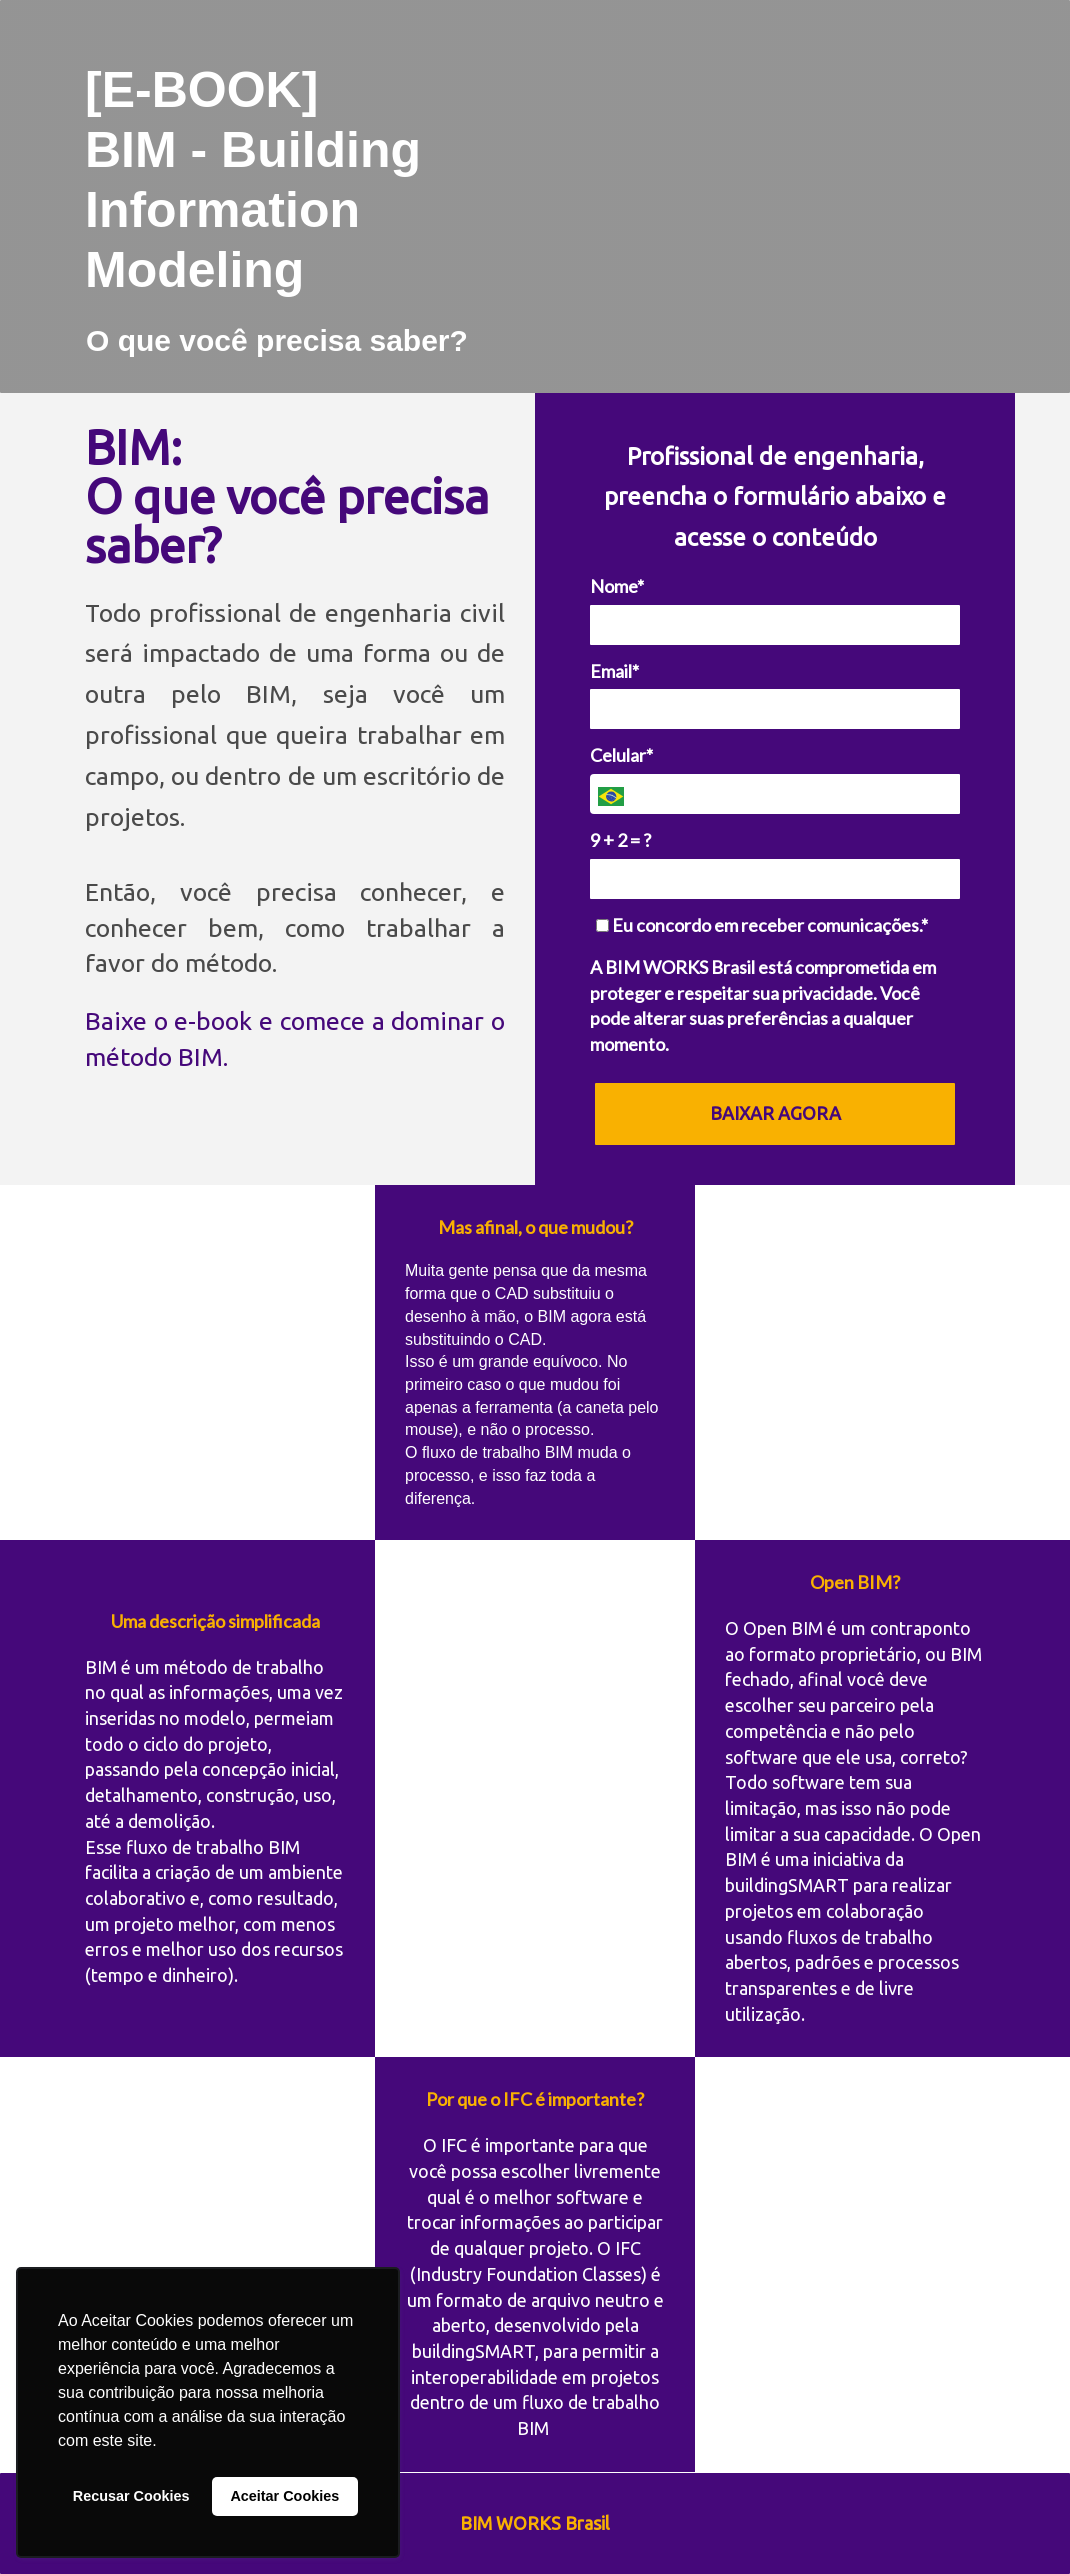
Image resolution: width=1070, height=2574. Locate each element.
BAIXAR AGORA (775, 1113)
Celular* (621, 755)
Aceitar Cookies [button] (284, 2496)
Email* (614, 671)
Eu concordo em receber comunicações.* (762, 925)
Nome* (617, 586)
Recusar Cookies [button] (131, 2496)
